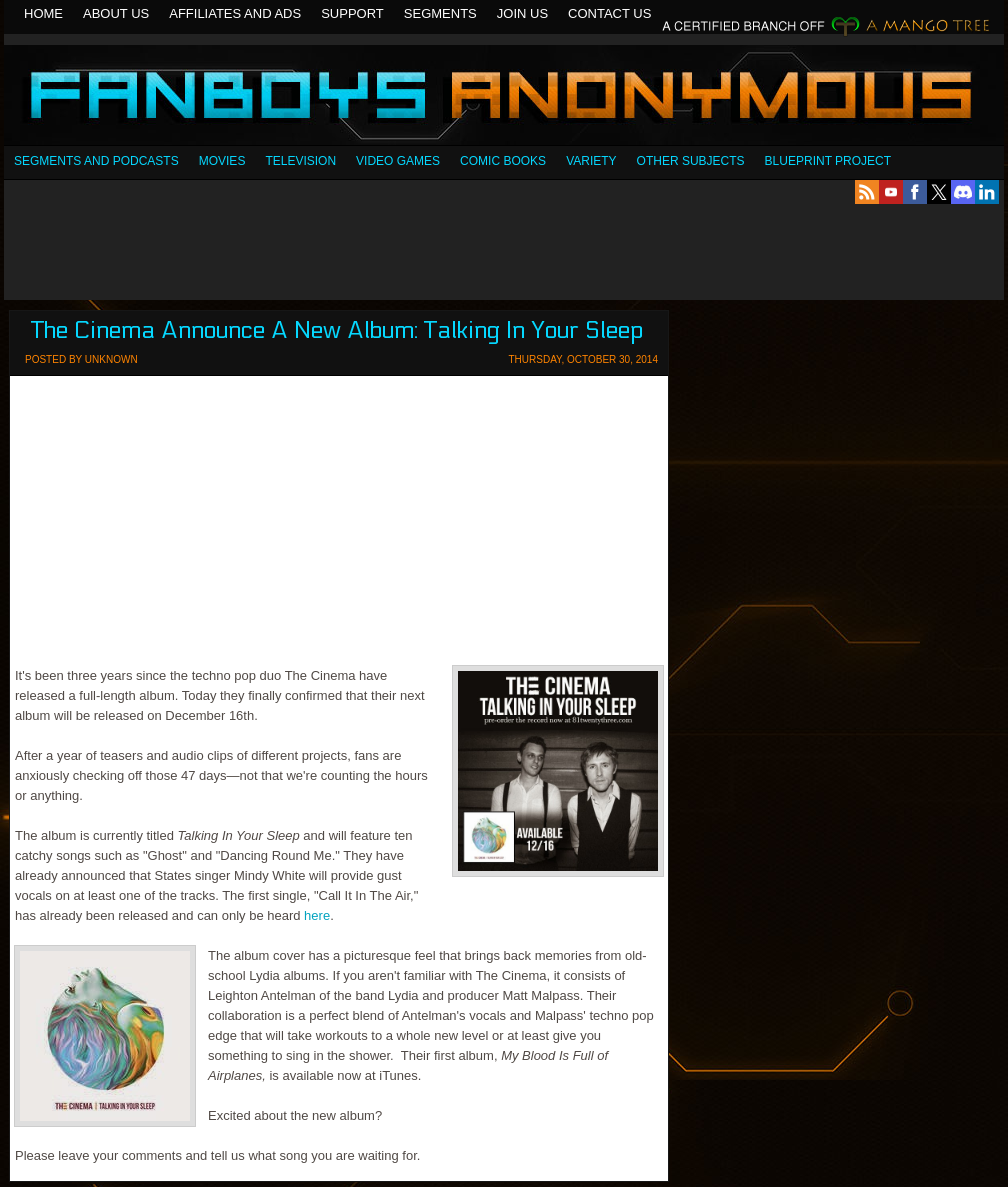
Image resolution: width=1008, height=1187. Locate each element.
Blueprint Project (828, 161)
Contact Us (609, 13)
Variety (591, 161)
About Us (116, 13)
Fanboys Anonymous (504, 97)
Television (300, 161)
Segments (440, 13)
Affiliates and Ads (235, 13)
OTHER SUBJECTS (691, 161)
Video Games (398, 161)
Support (352, 13)
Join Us (522, 13)
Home (43, 13)
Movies (222, 161)
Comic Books (503, 161)
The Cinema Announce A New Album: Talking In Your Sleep (337, 330)
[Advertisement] (504, 252)
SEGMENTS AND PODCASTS (96, 161)
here (317, 915)
